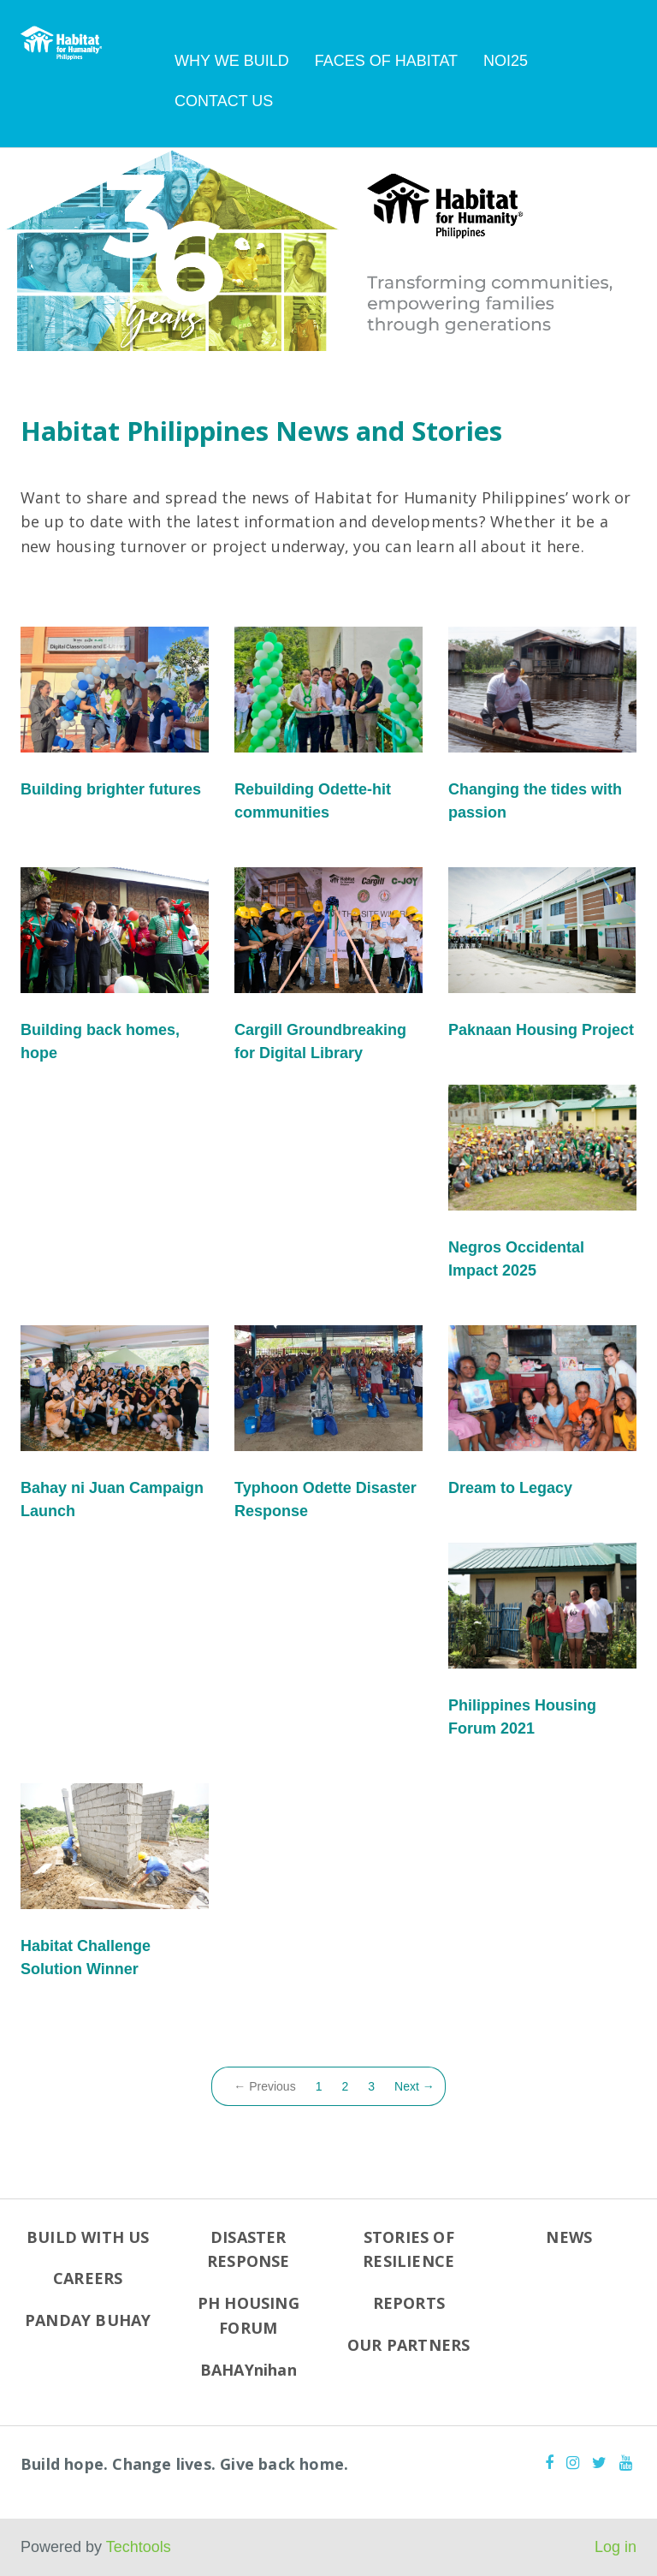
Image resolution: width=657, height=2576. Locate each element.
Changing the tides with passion (535, 801)
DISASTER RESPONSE (248, 2249)
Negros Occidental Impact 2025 (516, 1259)
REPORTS (409, 2303)
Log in (615, 2546)
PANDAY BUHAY (88, 2320)
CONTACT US (224, 101)
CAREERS (87, 2278)
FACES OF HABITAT (386, 60)
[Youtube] (625, 2463)
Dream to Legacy (510, 1487)
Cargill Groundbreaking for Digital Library (320, 1041)
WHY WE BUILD (232, 60)
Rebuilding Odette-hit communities (312, 801)
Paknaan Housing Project (541, 1029)
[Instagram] (572, 2463)
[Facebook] (549, 2463)
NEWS (569, 2237)
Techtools (138, 2546)
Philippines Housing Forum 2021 (522, 1717)
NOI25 (505, 60)
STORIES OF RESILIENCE (408, 2249)
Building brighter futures (111, 789)
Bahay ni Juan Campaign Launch (112, 1499)
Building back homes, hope (100, 1041)
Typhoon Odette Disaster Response (325, 1499)
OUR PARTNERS (408, 2345)
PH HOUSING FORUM (248, 2315)
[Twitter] (599, 2463)
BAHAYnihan (248, 2369)
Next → (414, 2086)
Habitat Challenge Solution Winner (86, 1957)
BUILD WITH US (88, 2237)
